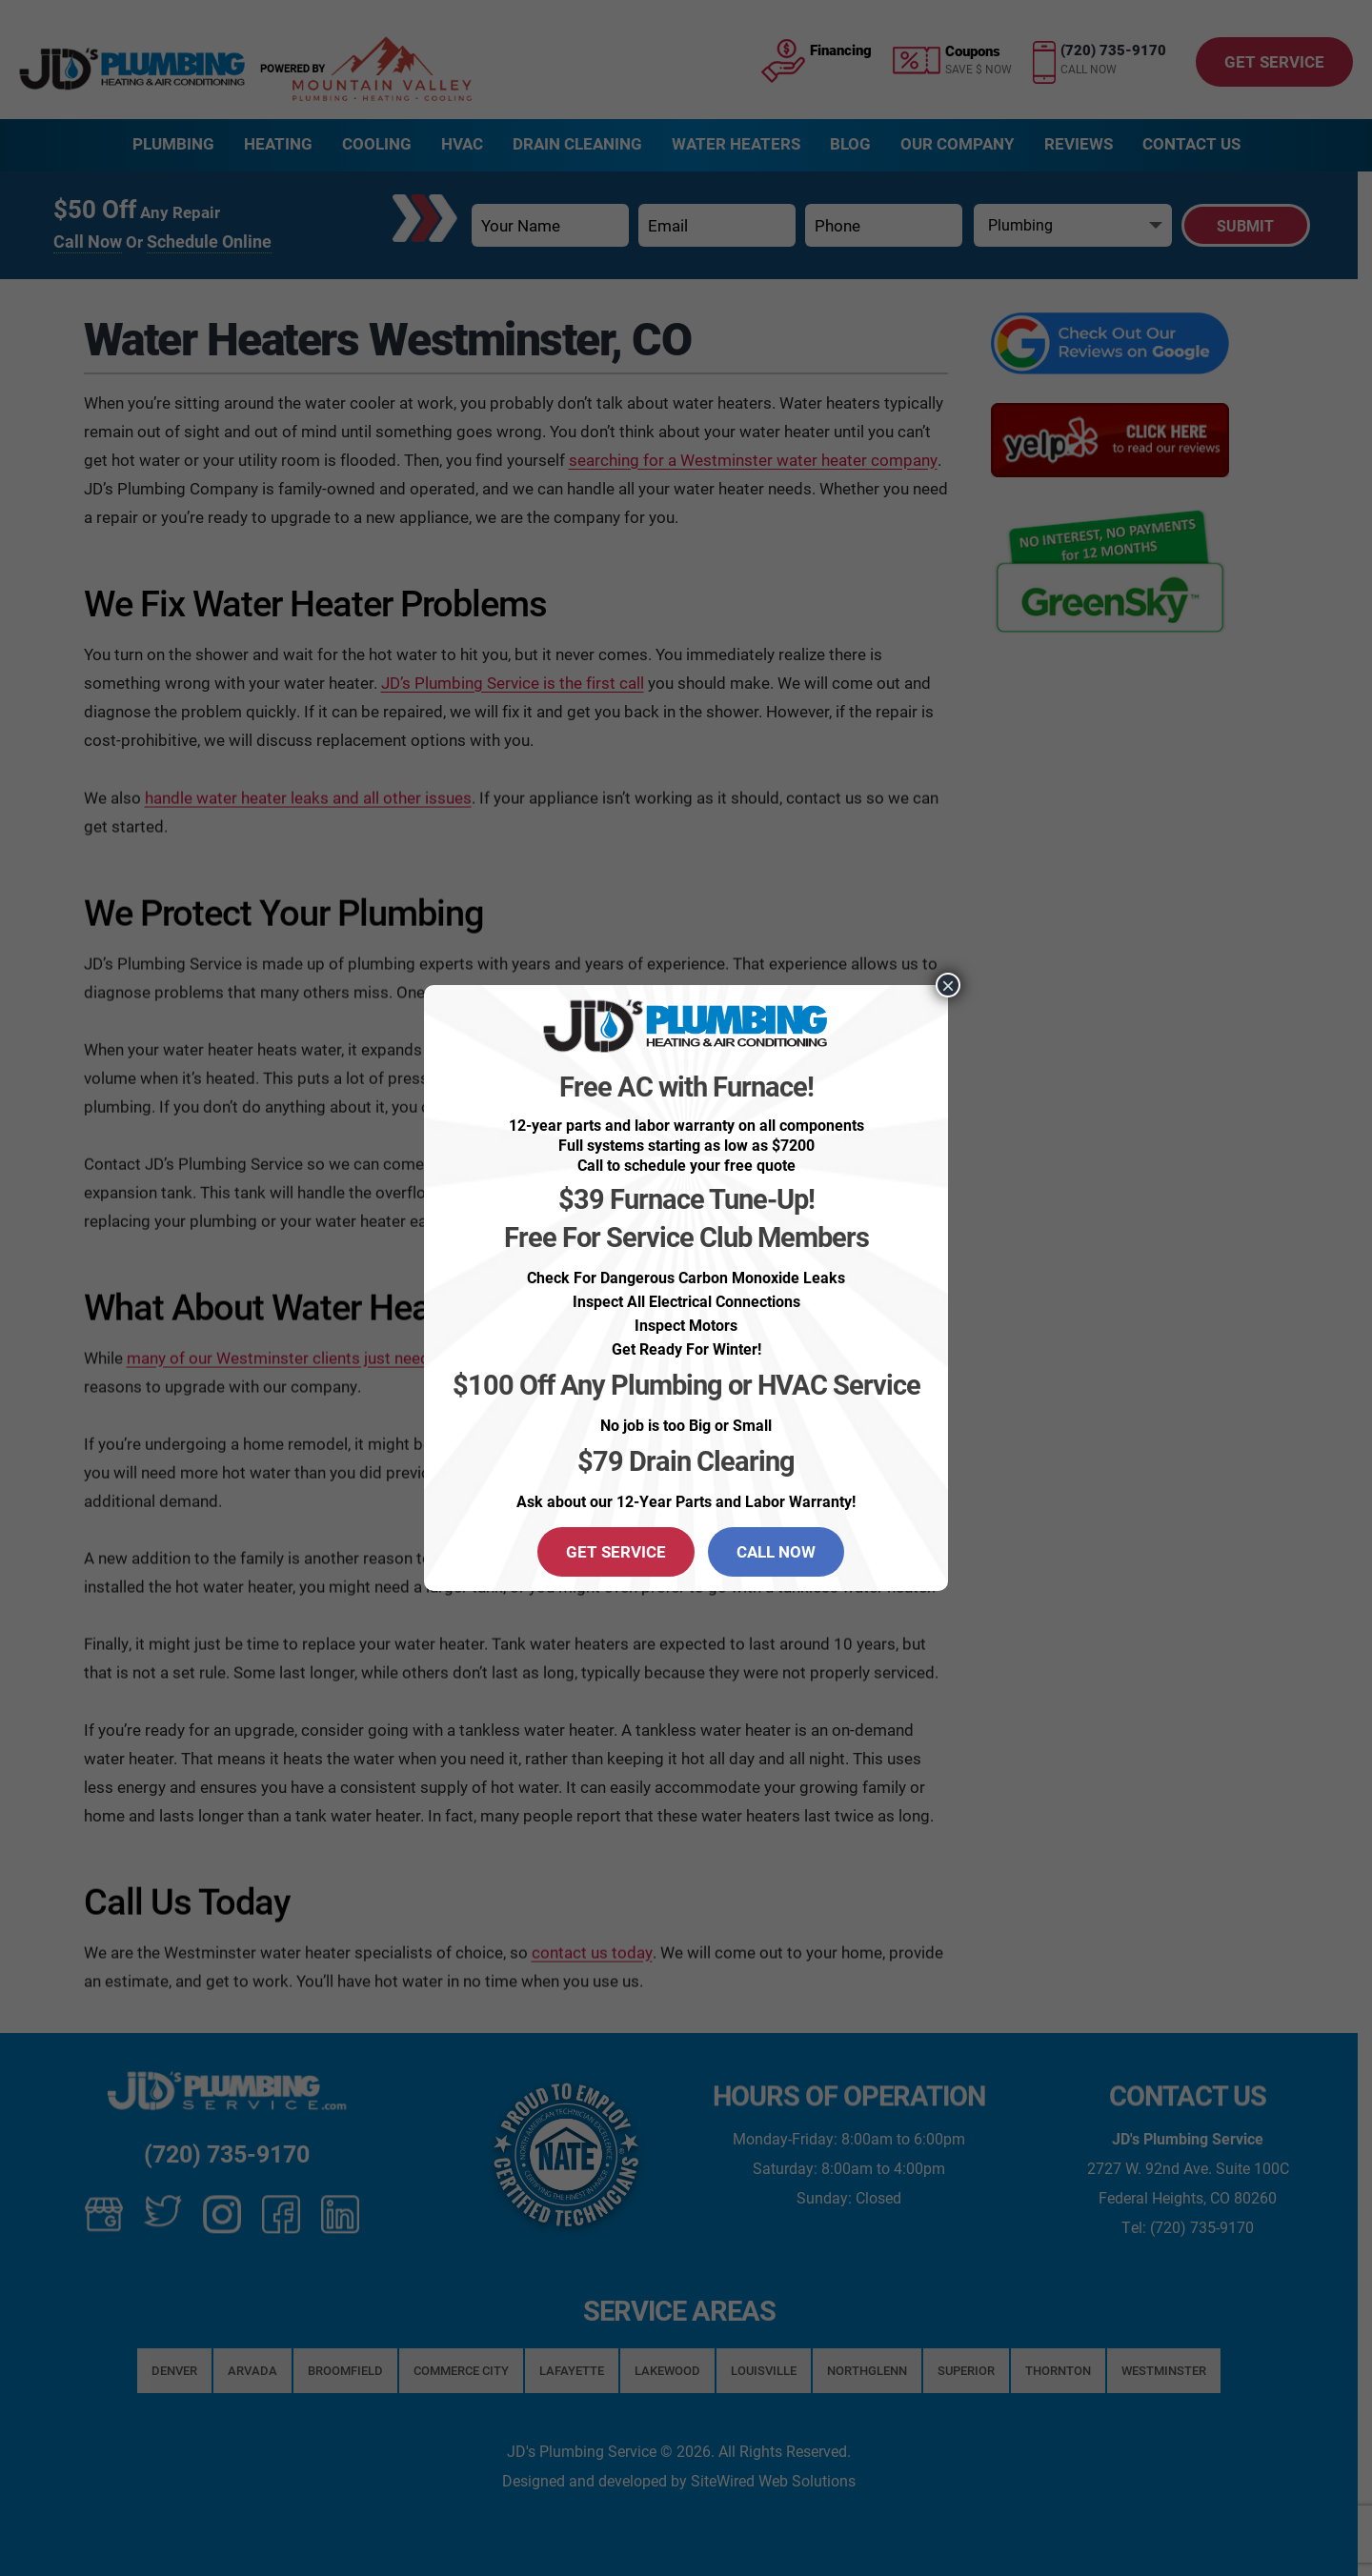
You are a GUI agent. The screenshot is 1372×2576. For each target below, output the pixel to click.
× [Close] (948, 985)
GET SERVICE (616, 1551)
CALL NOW (776, 1551)
